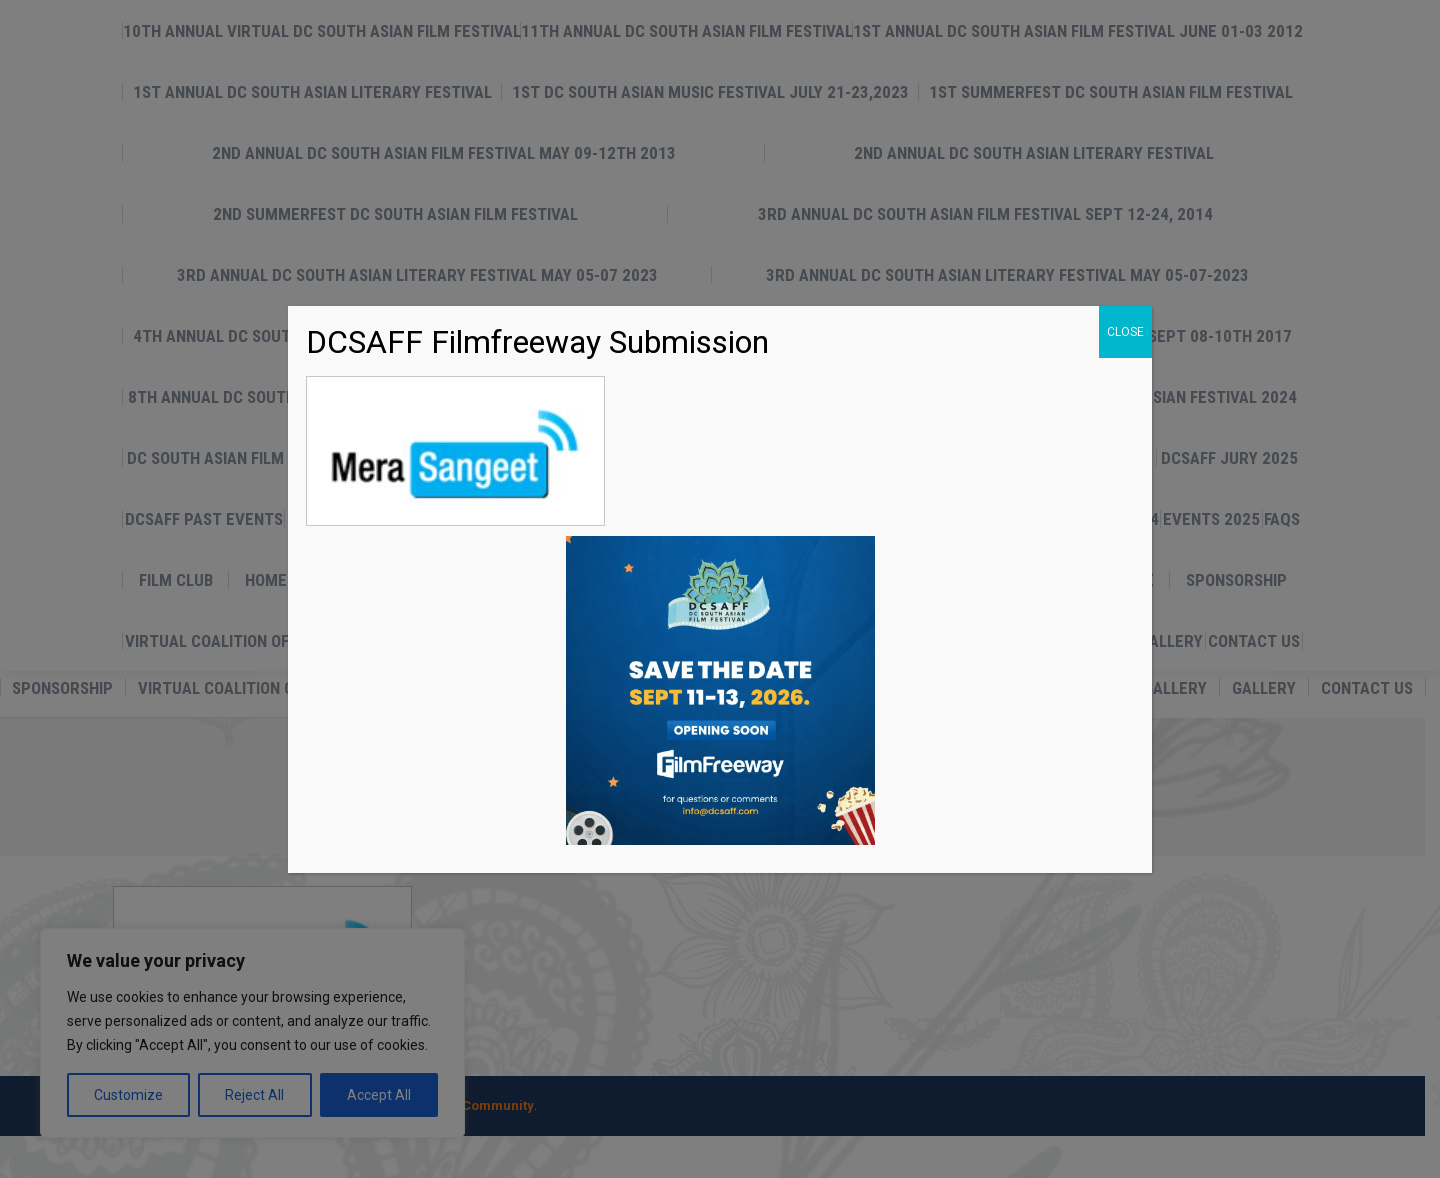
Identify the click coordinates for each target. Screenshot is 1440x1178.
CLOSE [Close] (1125, 332)
